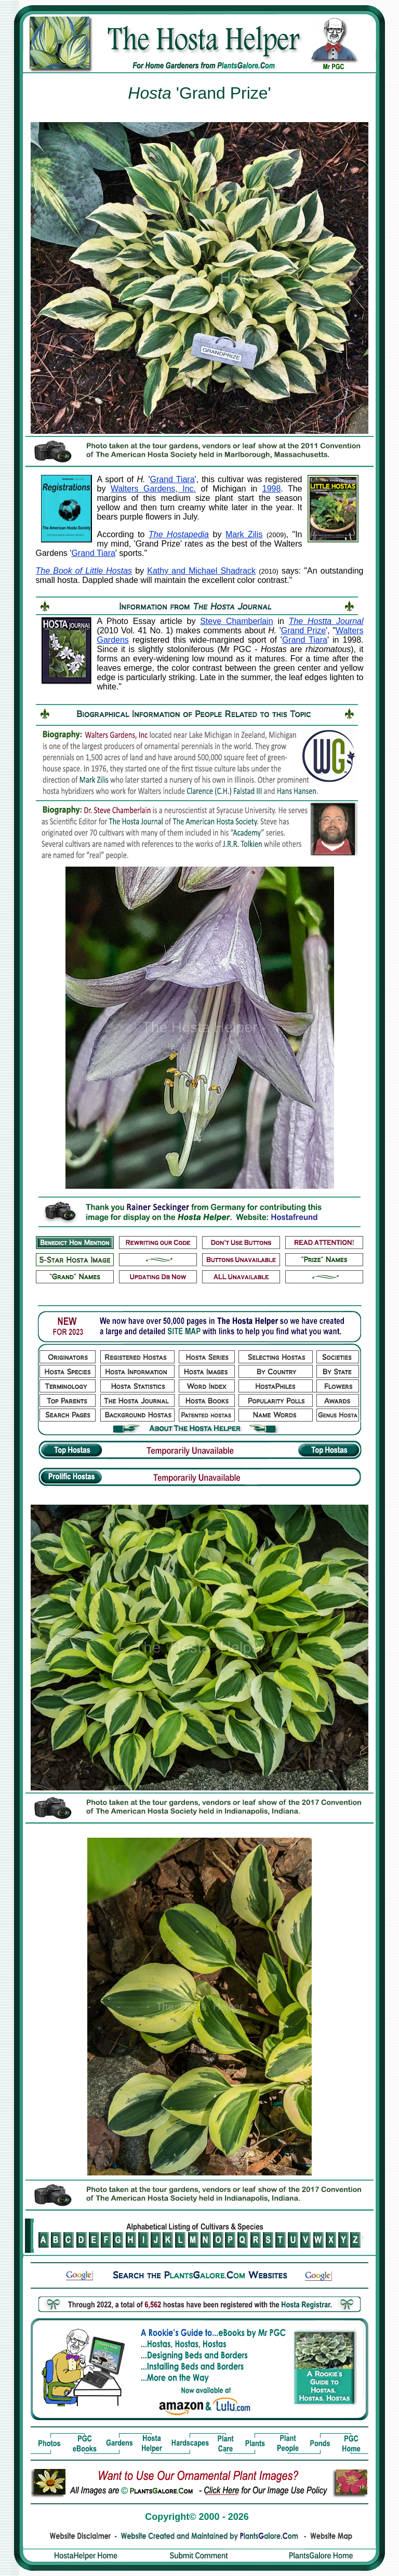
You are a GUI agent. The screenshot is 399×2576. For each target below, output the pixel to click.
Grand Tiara (172, 479)
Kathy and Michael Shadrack (201, 570)
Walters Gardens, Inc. (153, 488)
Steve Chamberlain (236, 621)
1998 (271, 488)
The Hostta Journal (326, 621)
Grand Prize (303, 630)
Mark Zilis (244, 534)
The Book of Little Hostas (84, 570)
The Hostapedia (179, 534)
